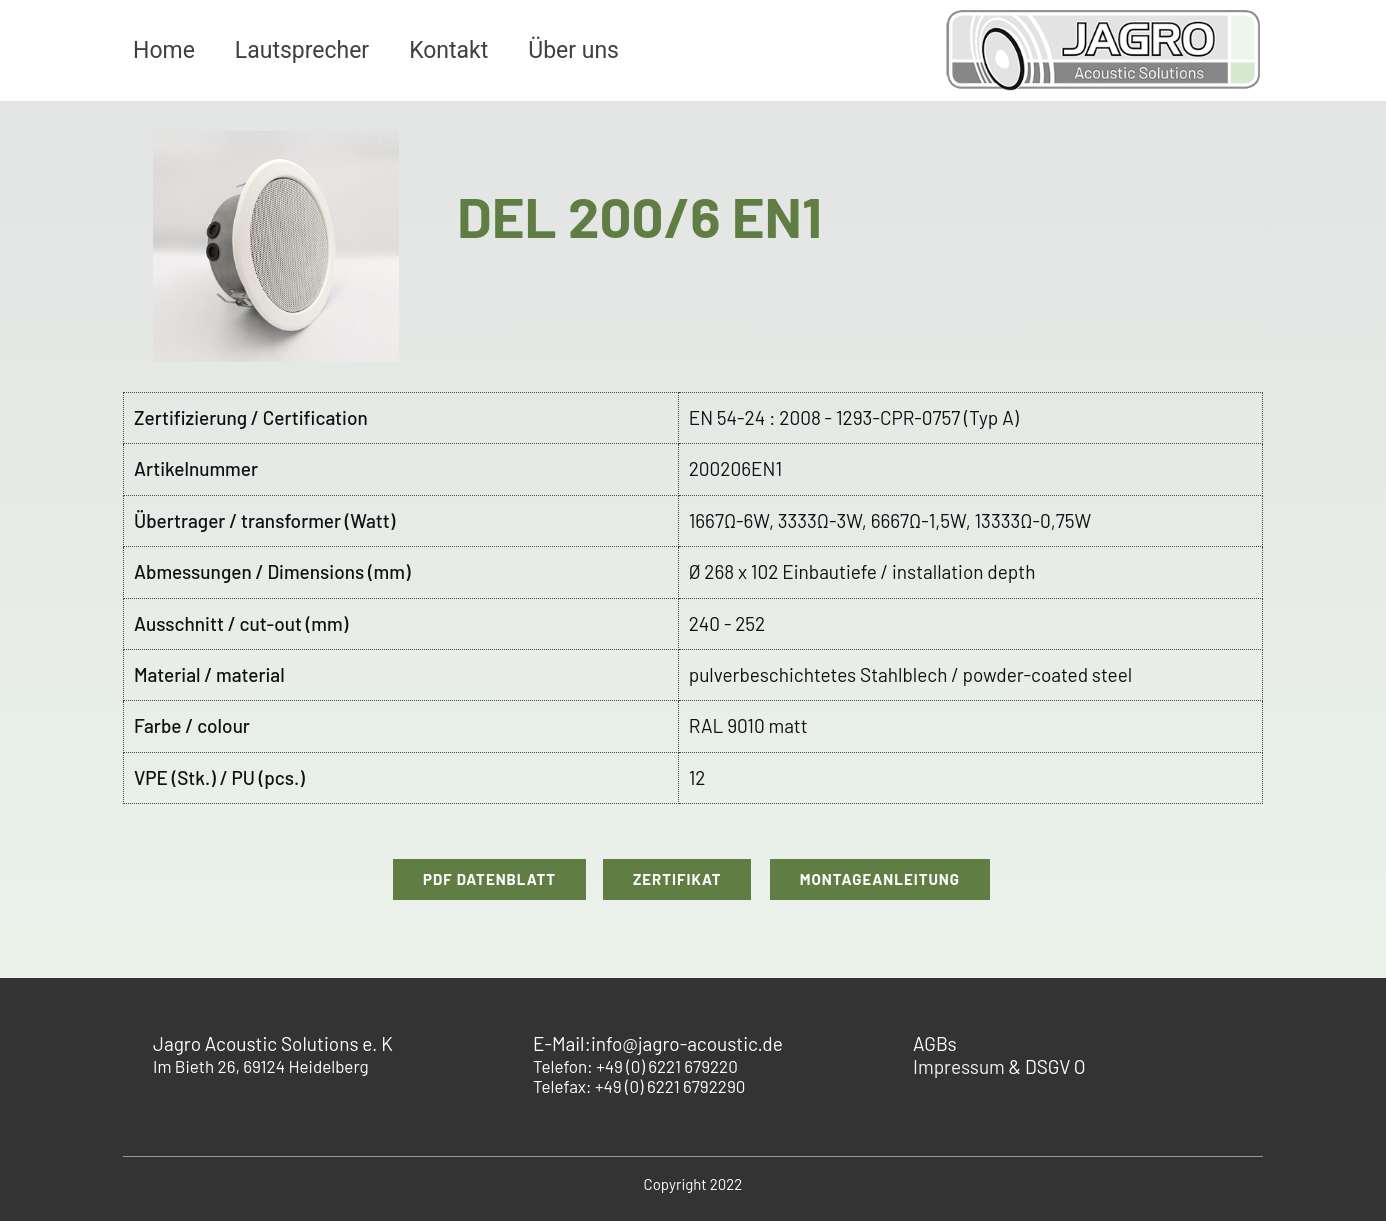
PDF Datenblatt (489, 879)
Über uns (573, 50)
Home (164, 50)
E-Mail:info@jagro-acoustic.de (658, 1043)
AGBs (935, 1043)
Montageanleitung (880, 879)
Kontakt (448, 50)
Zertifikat (677, 879)
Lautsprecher (302, 50)
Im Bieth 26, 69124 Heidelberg (273, 1055)
